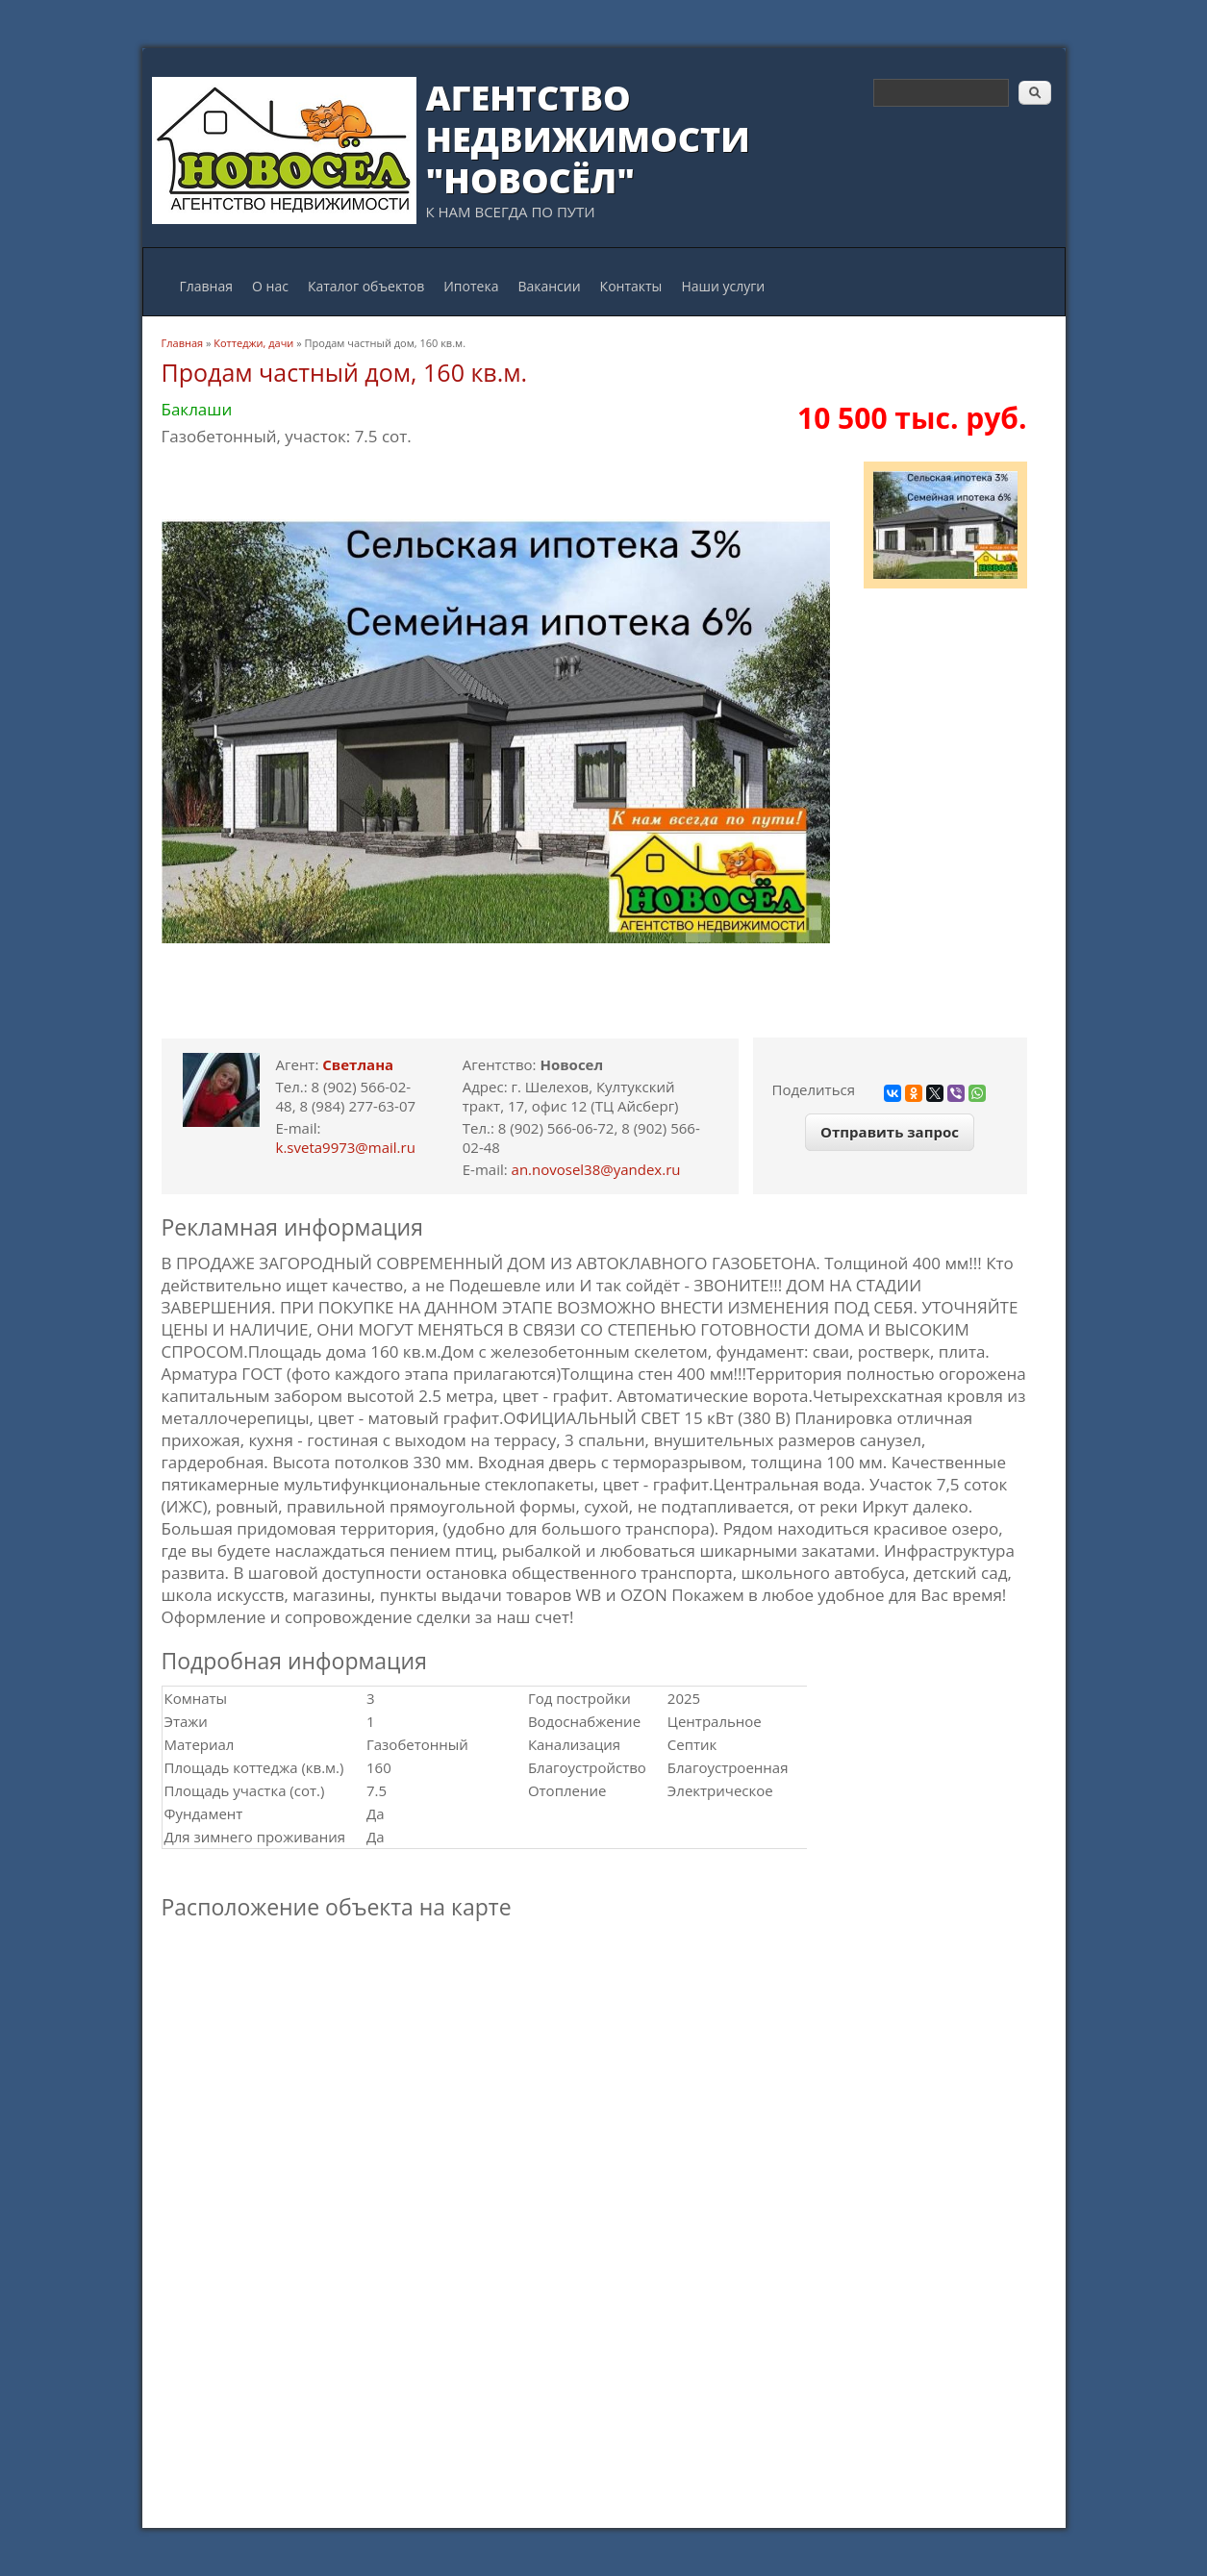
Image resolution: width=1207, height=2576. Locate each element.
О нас (270, 286)
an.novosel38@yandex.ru (596, 1169)
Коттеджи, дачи (253, 343)
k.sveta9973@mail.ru (345, 1147)
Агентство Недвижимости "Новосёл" (588, 139)
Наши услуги (723, 286)
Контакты (631, 286)
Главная (207, 286)
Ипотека (470, 286)
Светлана (357, 1064)
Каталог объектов (366, 286)
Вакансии (548, 286)
